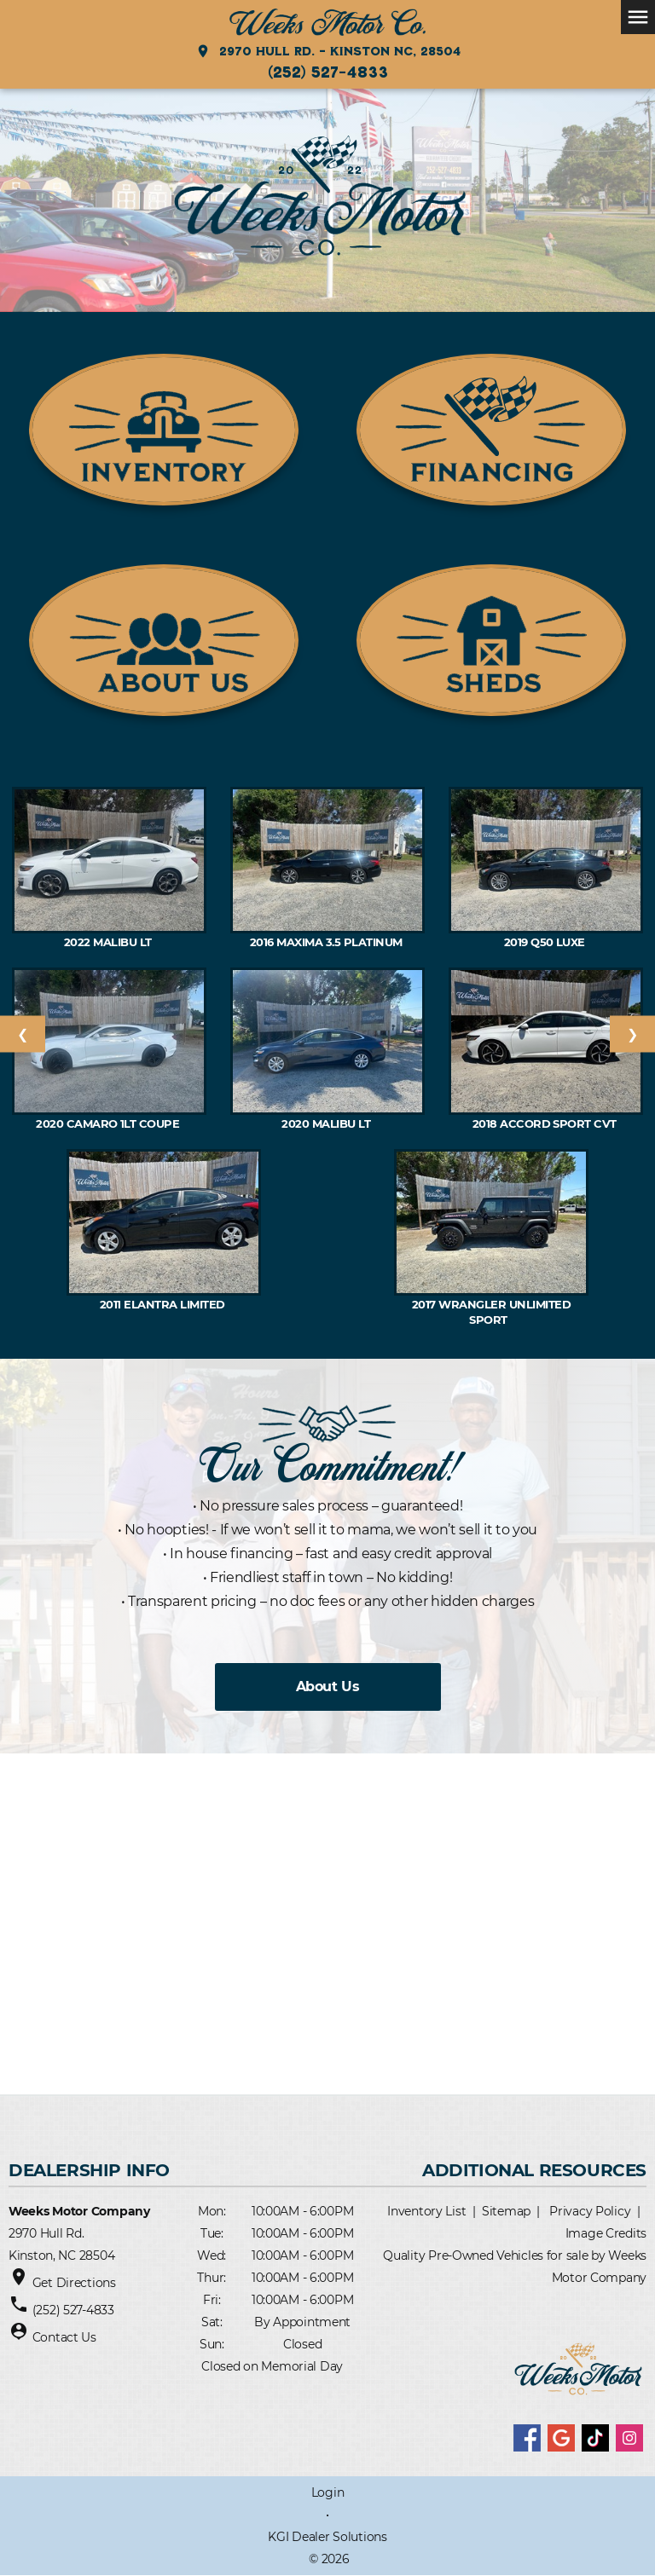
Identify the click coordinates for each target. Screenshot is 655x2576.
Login (328, 2492)
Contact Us (64, 2337)
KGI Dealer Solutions (327, 2536)
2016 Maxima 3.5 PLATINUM (327, 942)
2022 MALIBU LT (109, 942)
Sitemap (506, 2211)
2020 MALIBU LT (327, 1123)
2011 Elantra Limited (164, 1304)
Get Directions (74, 2282)
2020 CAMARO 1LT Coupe (109, 1123)
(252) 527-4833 (328, 71)
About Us (327, 1686)
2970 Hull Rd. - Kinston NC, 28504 (328, 51)
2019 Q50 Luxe (546, 942)
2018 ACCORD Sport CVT (546, 1123)
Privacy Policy (589, 2211)
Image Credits (605, 2233)
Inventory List (426, 2211)
